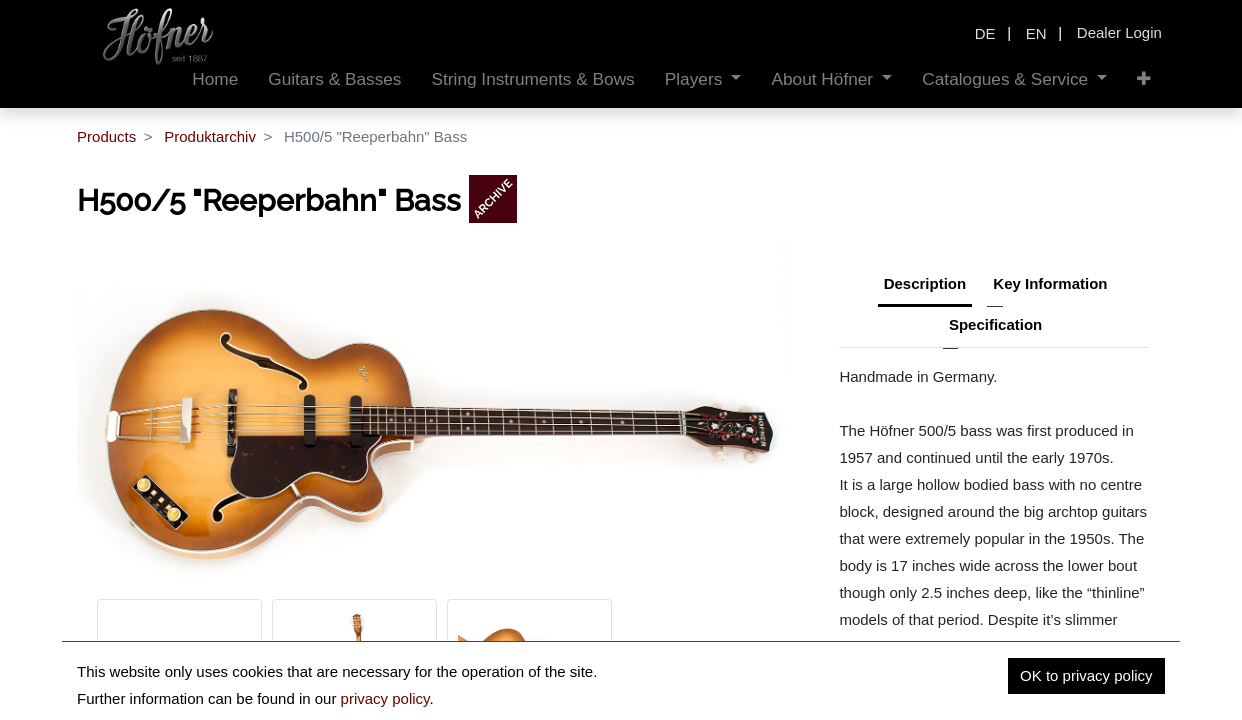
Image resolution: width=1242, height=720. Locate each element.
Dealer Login (1119, 32)
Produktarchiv (210, 136)
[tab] (995, 327)
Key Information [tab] (1050, 283)
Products (106, 136)
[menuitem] (215, 79)
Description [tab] (925, 283)
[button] (1144, 79)
